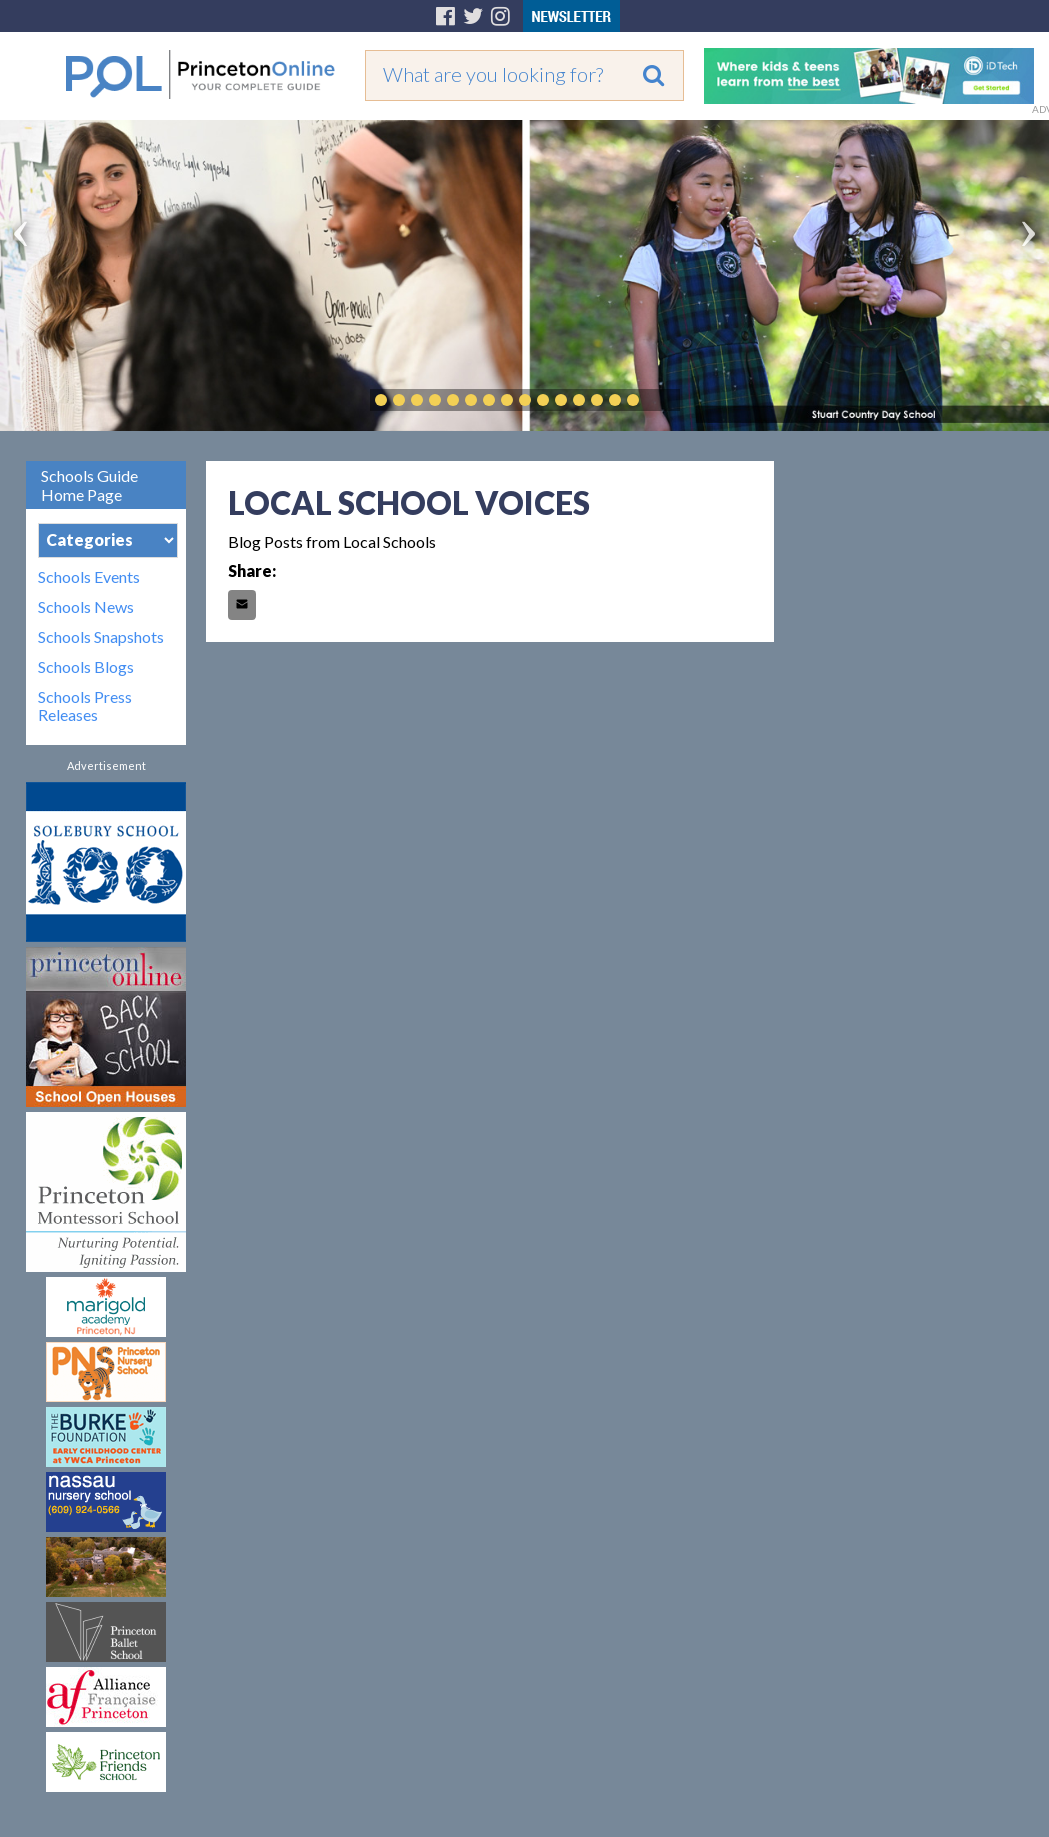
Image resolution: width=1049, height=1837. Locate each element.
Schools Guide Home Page (89, 485)
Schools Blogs (86, 667)
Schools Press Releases (85, 706)
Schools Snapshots (101, 637)
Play (663, 400)
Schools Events (89, 577)
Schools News (86, 607)
